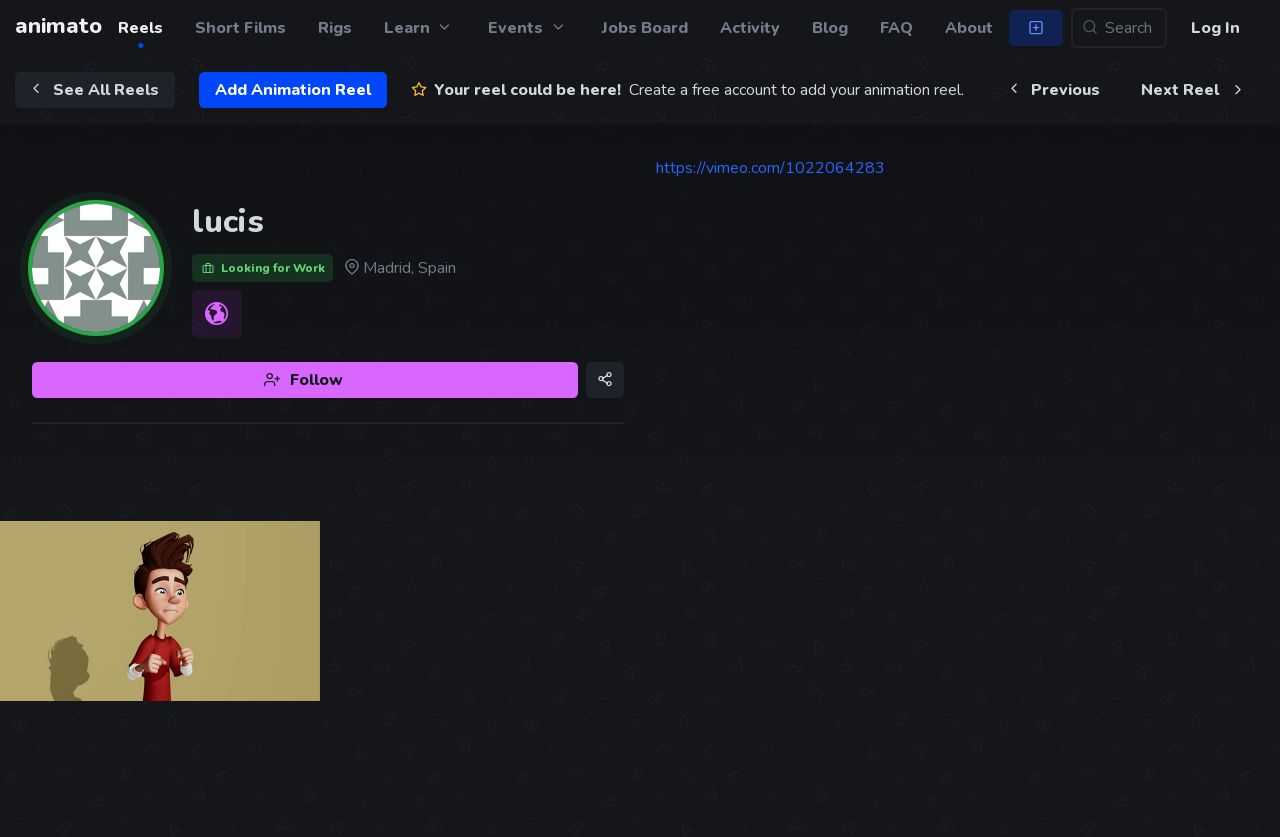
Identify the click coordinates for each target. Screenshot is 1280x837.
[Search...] (1119, 28)
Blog (830, 28)
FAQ (896, 28)
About (969, 28)
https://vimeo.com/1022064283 (770, 168)
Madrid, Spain (398, 268)
